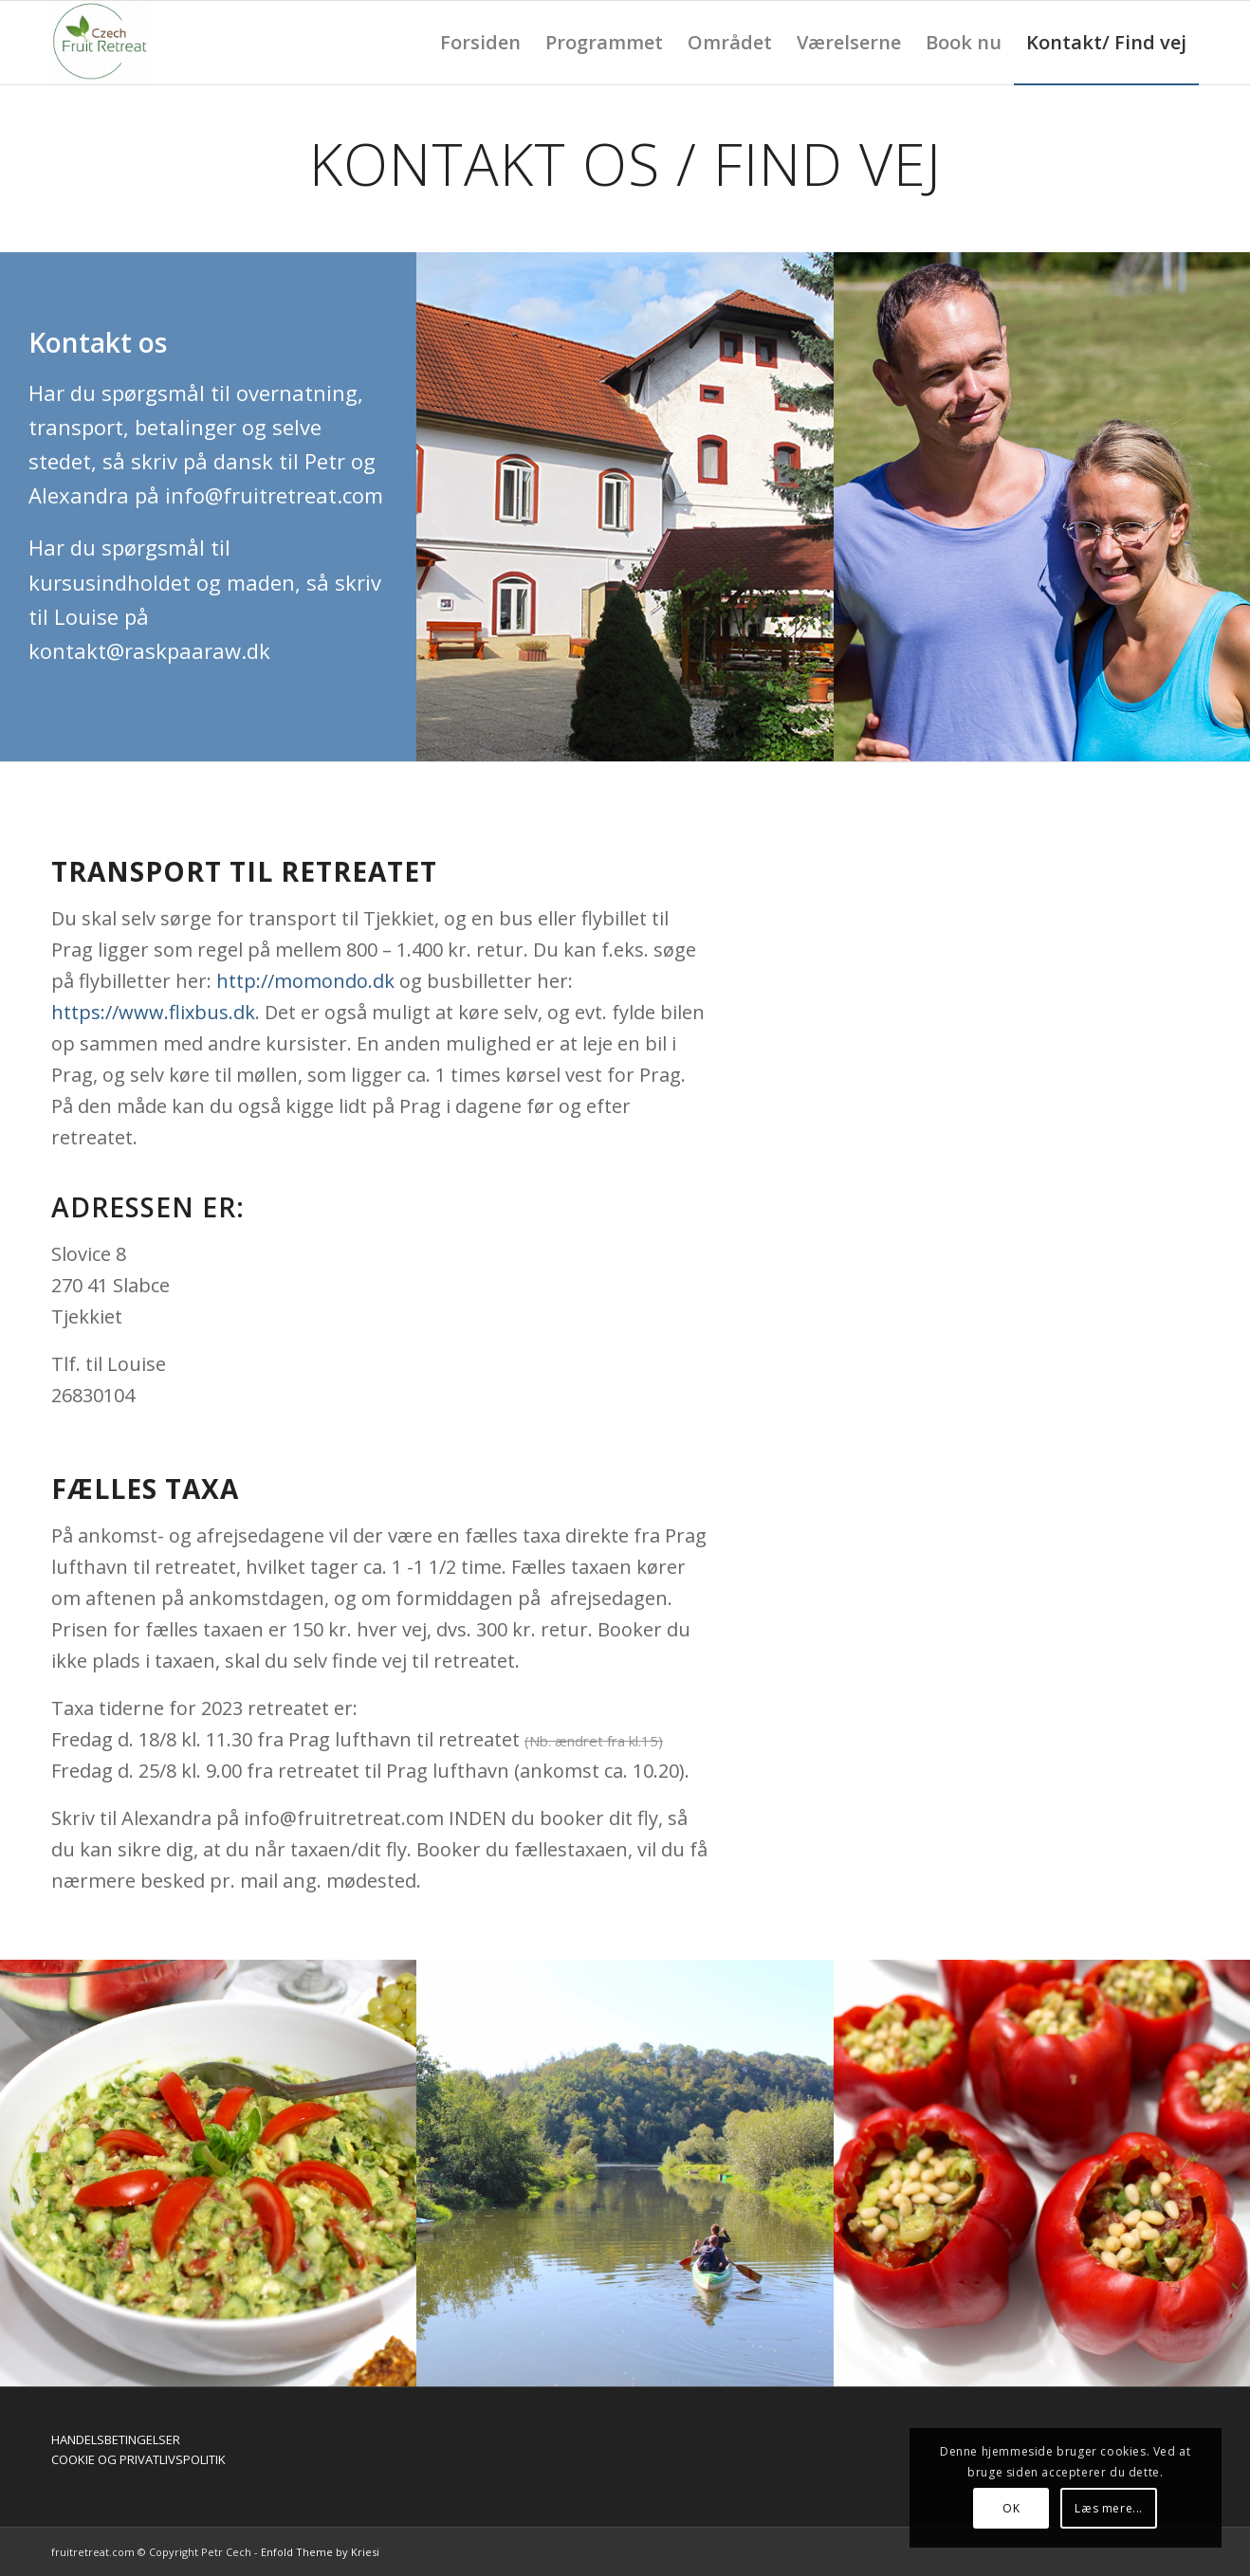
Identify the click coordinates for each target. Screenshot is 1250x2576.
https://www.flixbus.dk (153, 1012)
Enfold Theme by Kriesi (320, 2552)
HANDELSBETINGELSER (115, 2439)
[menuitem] (480, 42)
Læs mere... (1109, 2508)
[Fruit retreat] (100, 42)
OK (1011, 2508)
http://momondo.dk (305, 981)
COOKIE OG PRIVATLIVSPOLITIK (138, 2459)
